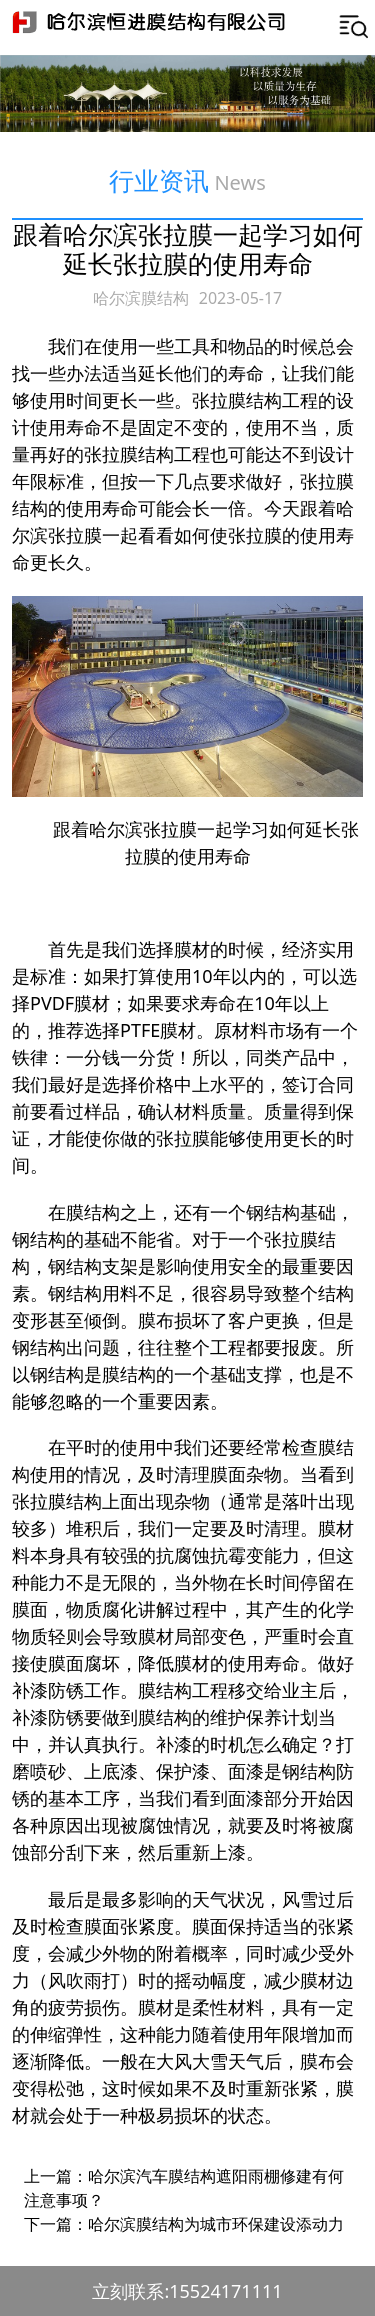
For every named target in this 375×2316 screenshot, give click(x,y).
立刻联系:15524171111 (187, 2291)
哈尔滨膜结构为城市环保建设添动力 (216, 2224)
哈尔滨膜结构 (141, 298)
